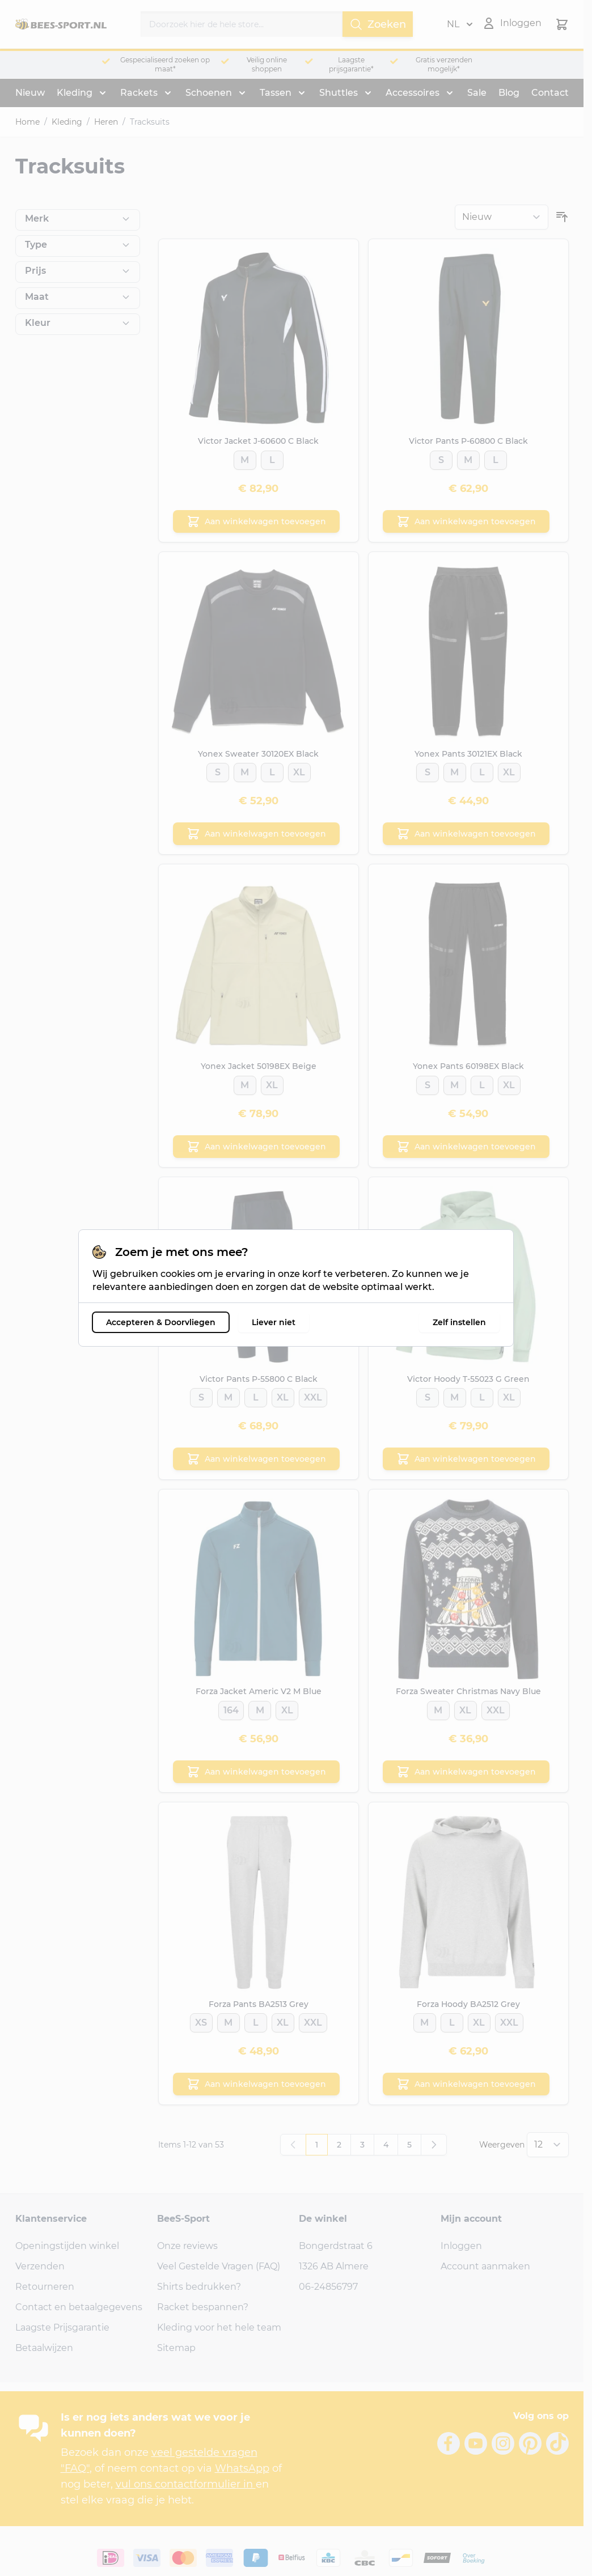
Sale (477, 92)
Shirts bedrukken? (199, 2286)
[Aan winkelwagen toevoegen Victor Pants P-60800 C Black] (466, 521)
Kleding (74, 92)
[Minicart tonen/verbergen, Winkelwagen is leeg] (562, 24)
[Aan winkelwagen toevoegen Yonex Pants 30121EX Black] (466, 833)
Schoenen (208, 92)
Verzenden (40, 2266)
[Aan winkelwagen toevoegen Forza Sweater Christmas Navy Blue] (466, 1771)
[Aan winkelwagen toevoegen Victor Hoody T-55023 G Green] (466, 1459)
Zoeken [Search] (377, 24)
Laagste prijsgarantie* (351, 64)
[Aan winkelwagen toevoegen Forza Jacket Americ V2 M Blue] (256, 1771)
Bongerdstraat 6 (336, 2245)
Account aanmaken (485, 2266)
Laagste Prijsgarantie (62, 2327)
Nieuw (30, 92)
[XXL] (312, 1394)
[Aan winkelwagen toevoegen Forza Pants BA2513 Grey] (256, 2084)
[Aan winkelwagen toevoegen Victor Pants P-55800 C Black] (256, 1459)
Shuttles (338, 92)
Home (27, 122)
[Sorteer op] (501, 217)
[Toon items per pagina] (548, 2144)
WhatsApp (242, 2468)
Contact (550, 92)
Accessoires (412, 92)
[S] (441, 457)
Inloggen (461, 2245)
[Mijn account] (512, 23)
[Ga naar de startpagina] (61, 24)
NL (460, 24)
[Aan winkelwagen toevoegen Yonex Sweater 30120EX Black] (256, 833)
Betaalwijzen (44, 2347)
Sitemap (176, 2347)
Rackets (139, 92)
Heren (106, 122)
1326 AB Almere (334, 2266)
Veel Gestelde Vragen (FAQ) (218, 2266)
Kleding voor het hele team (219, 2327)
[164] (231, 1707)
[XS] (201, 2019)
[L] (272, 457)
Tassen (275, 92)
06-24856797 (328, 2286)
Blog (508, 92)
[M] (244, 457)
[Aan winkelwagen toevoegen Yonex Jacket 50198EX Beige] (256, 1146)
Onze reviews (187, 2245)
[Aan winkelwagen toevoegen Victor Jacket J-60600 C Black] (256, 521)
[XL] (299, 769)
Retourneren (44, 2286)
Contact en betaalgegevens (78, 2307)
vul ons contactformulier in (186, 2484)
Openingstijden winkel (67, 2245)
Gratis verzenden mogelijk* (444, 64)
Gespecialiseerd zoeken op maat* (165, 64)
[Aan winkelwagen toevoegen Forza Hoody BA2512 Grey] (466, 2084)
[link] (293, 2144)
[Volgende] (434, 2144)
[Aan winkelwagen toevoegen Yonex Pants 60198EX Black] (466, 1146)
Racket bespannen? (202, 2307)
